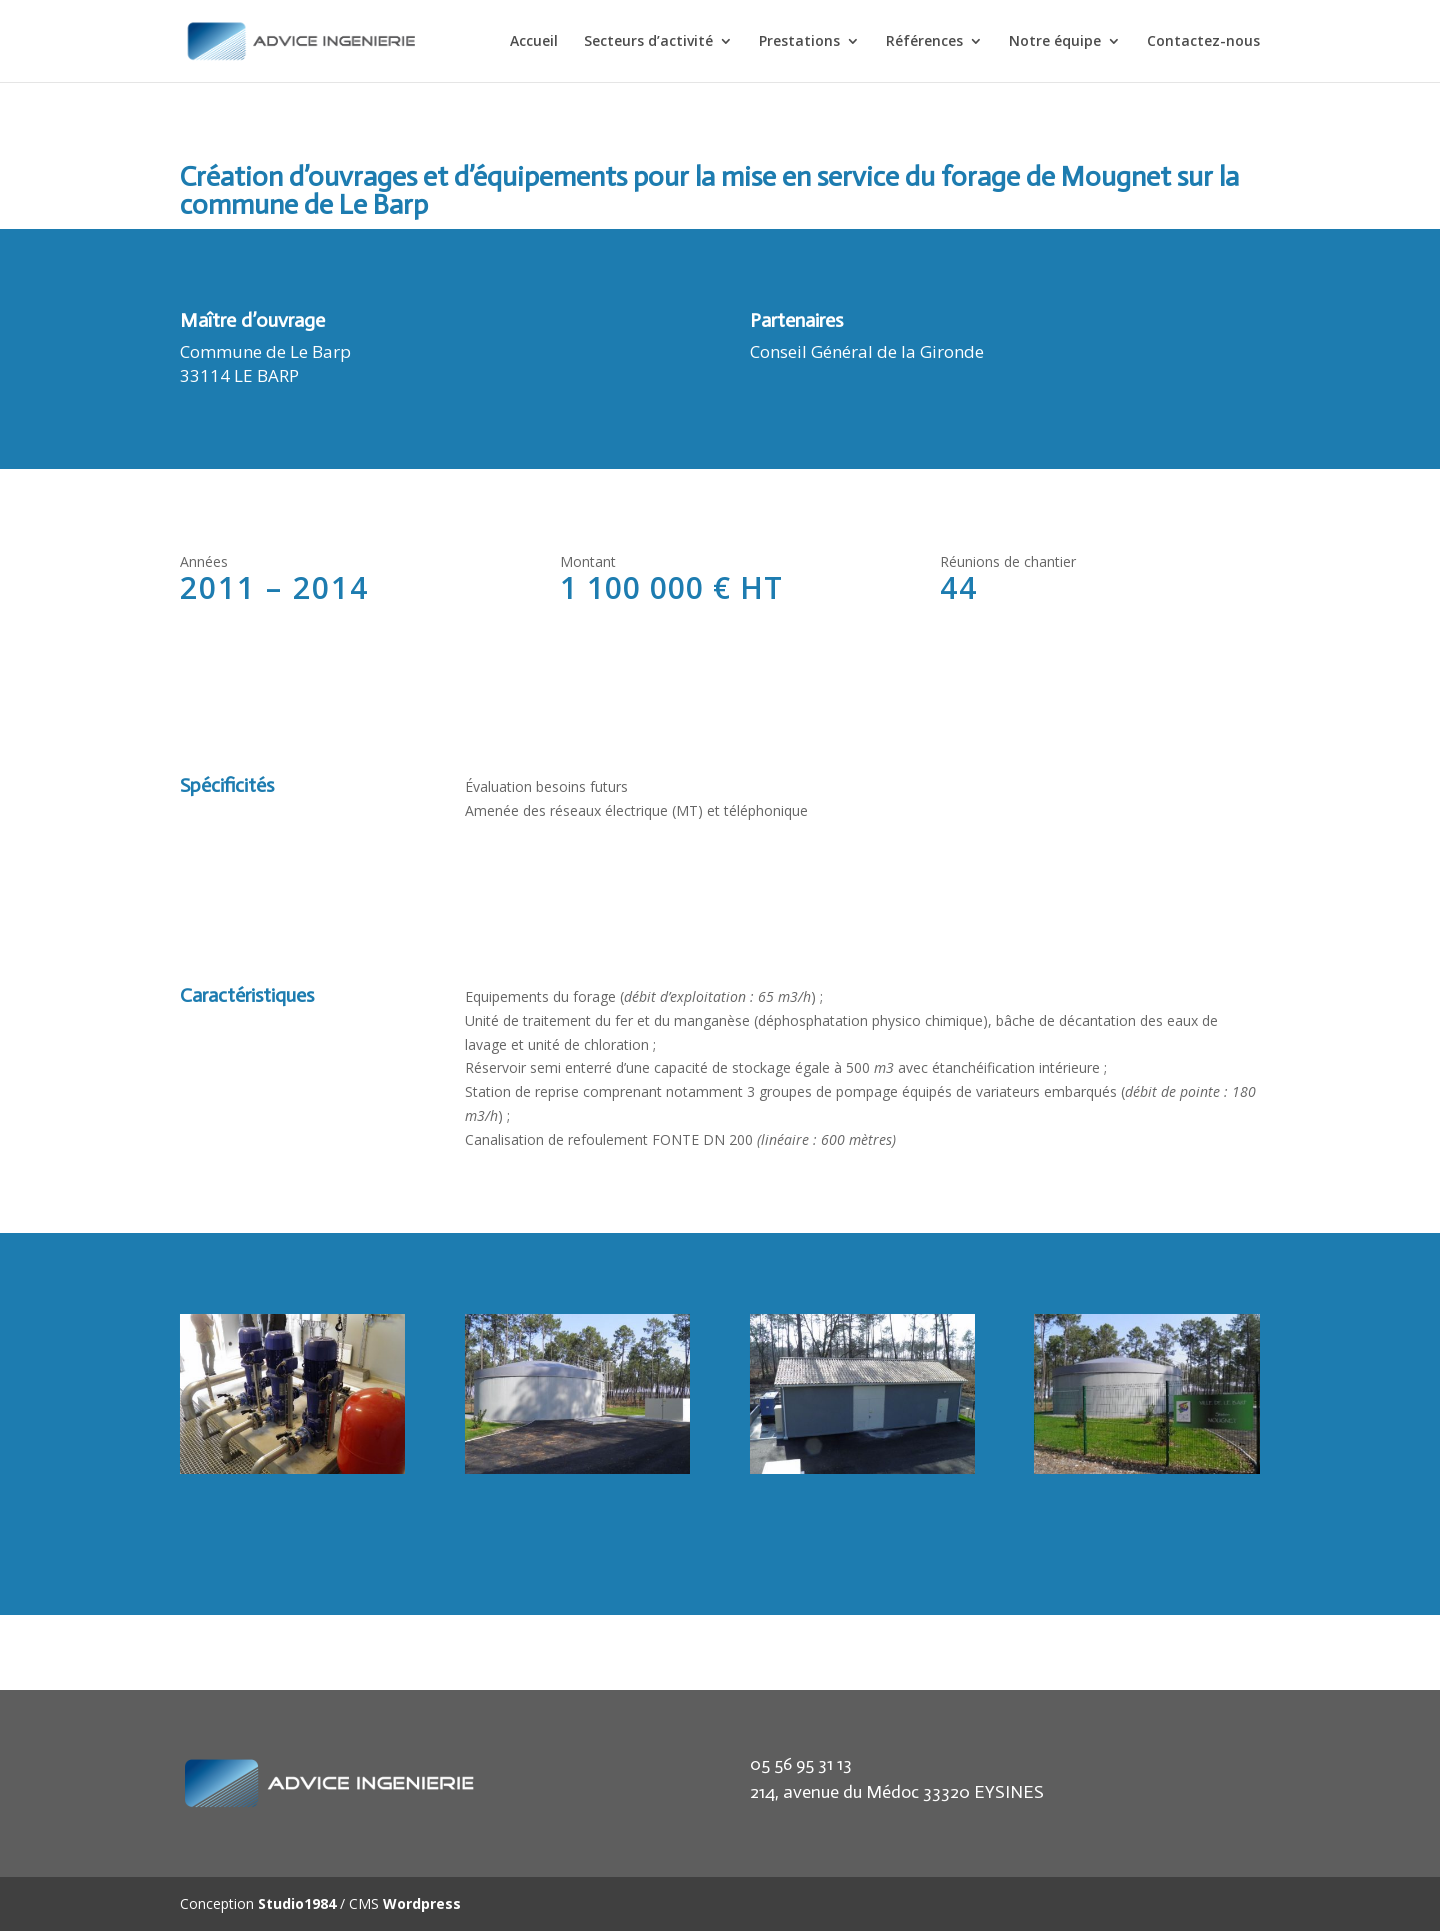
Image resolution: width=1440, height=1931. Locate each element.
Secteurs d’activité (648, 42)
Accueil (534, 42)
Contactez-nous (1203, 42)
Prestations (799, 42)
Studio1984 (297, 1903)
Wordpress (422, 1903)
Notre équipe (1055, 42)
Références (924, 42)
